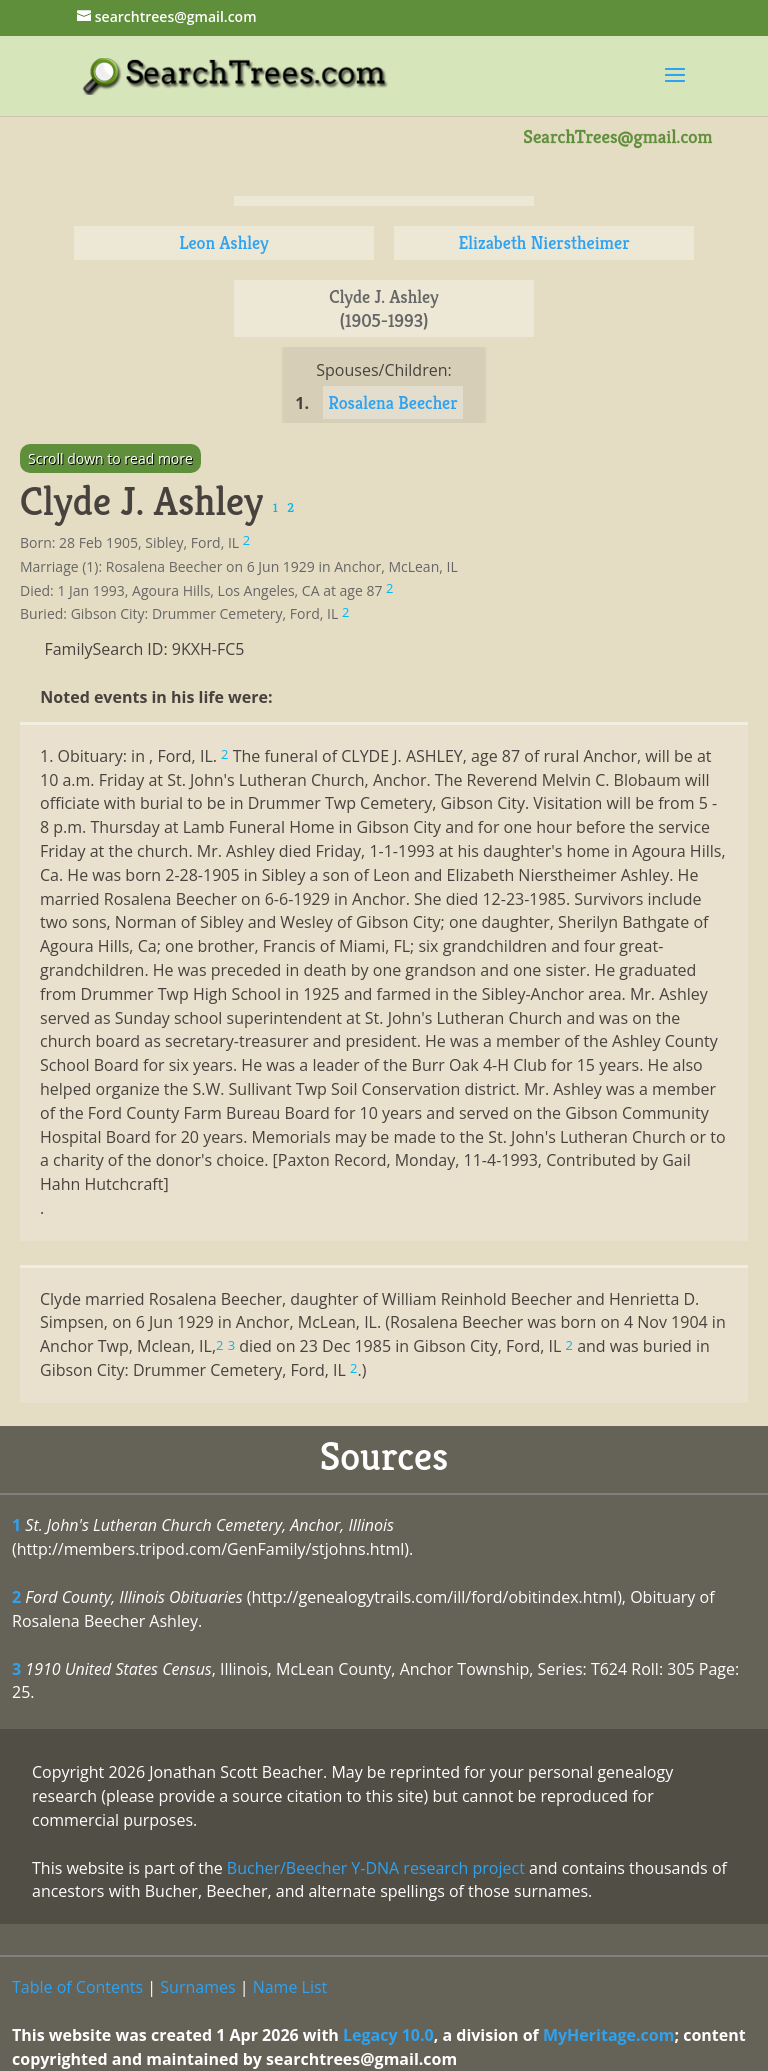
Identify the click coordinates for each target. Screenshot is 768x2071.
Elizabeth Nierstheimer (543, 242)
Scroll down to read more (110, 458)
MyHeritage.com (609, 2035)
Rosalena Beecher (393, 402)
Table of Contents (77, 1987)
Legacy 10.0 (388, 2035)
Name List (290, 1987)
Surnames (197, 1987)
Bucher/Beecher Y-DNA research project (376, 1868)
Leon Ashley (224, 242)
